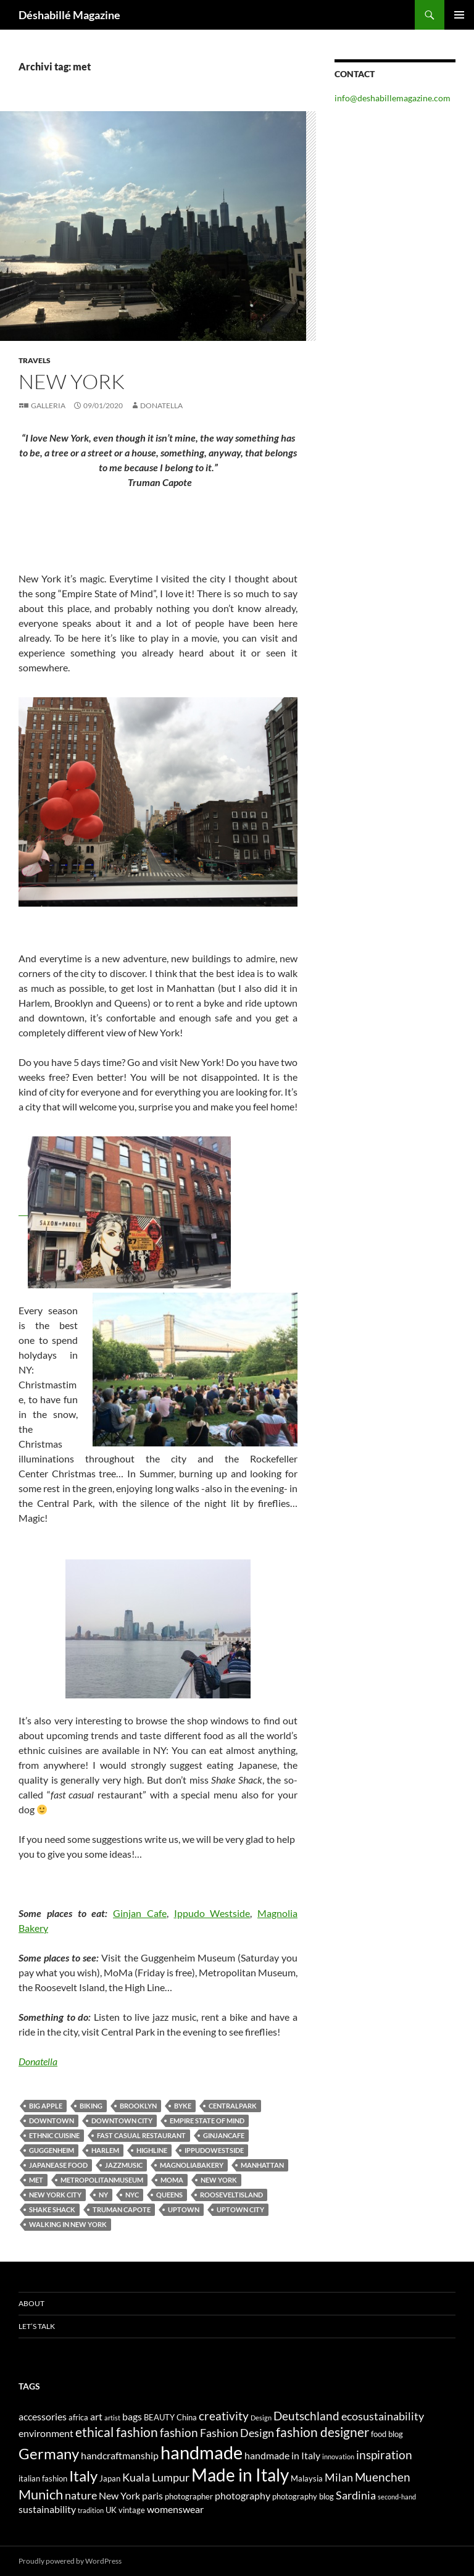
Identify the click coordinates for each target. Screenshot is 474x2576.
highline (151, 2150)
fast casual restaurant (141, 2135)
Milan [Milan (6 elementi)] (339, 2477)
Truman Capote (122, 2209)
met (36, 2180)
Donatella (161, 405)
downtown (51, 2121)
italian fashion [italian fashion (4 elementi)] (43, 2478)
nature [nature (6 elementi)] (81, 2495)
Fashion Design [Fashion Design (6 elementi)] (237, 2433)
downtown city (121, 2121)
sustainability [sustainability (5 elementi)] (47, 2509)
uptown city (240, 2209)
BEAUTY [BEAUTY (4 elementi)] (159, 2417)
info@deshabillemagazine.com (393, 98)
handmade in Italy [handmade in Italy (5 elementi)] (282, 2455)
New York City (55, 2195)
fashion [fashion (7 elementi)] (179, 2432)
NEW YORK (72, 381)
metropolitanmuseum (101, 2180)
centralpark (233, 2106)
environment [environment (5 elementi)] (46, 2433)
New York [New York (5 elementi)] (119, 2495)
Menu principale (459, 15)
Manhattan (262, 2165)
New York (219, 2180)
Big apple (45, 2106)
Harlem (105, 2150)
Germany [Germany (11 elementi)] (49, 2453)
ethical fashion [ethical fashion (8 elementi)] (116, 2432)
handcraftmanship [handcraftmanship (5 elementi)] (120, 2455)
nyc (132, 2195)
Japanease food (58, 2165)
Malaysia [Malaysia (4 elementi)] (307, 2478)
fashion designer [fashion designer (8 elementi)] (322, 2432)
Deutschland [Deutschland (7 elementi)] (306, 2416)
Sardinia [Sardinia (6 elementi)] (356, 2495)
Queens (169, 2195)
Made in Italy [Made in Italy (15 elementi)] (240, 2475)
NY (103, 2195)
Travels (35, 360)
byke (182, 2106)
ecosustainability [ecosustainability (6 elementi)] (382, 2416)
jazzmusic (124, 2165)
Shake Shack (52, 2209)
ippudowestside (214, 2150)
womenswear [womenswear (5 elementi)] (175, 2509)
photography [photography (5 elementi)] (242, 2495)
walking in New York (68, 2224)
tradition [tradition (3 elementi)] (91, 2510)
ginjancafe (223, 2135)
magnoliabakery (191, 2165)
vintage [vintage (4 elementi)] (131, 2510)
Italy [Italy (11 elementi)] (83, 2476)
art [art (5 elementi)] (96, 2416)
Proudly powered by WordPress (70, 2561)
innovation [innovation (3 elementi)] (338, 2456)
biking (91, 2106)
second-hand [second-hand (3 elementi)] (397, 2497)
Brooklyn (138, 2106)
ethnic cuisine (54, 2135)
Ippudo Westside (212, 1913)
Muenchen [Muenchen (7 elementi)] (382, 2477)
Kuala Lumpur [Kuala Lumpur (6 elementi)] (155, 2477)
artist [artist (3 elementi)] (112, 2418)
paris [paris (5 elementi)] (152, 2495)
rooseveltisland (231, 2195)
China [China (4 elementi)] (187, 2417)
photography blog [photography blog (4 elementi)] (303, 2496)
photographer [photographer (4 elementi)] (189, 2496)
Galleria (48, 405)
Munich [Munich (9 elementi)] (41, 2494)
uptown (183, 2209)
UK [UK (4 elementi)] (111, 2510)
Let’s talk (37, 2326)
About (31, 2303)
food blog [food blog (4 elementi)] (387, 2434)
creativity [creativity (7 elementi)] (224, 2416)
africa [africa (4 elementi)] (78, 2417)
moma (171, 2180)
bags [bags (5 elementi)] (132, 2416)
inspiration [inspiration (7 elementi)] (384, 2455)
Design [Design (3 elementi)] (261, 2418)
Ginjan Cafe (140, 1913)
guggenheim (51, 2150)
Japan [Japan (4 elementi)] (109, 2478)
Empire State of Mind (207, 2121)
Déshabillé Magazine (69, 15)
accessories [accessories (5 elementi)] (43, 2416)
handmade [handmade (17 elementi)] (201, 2452)
